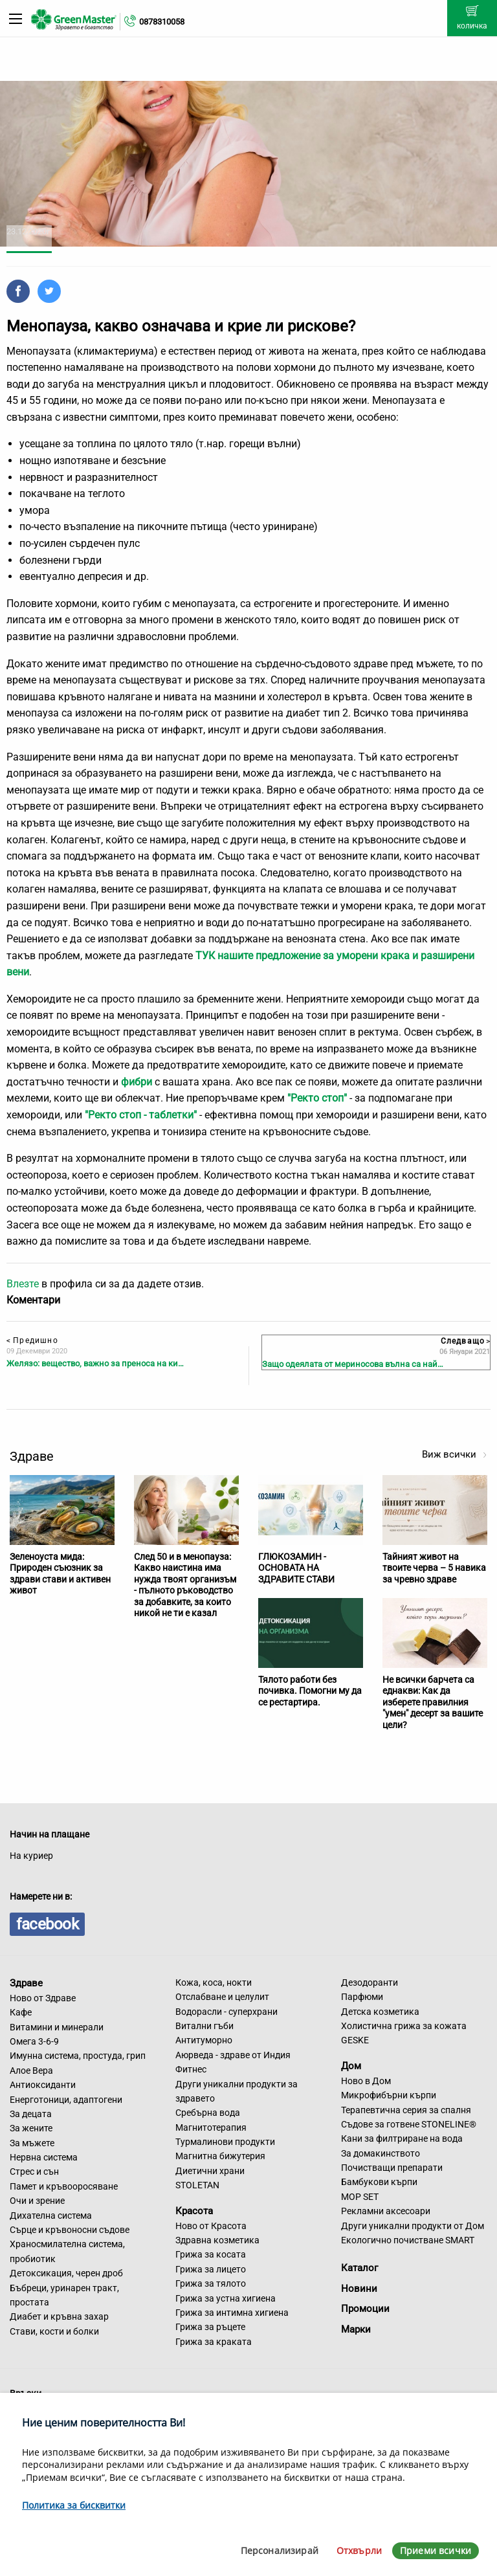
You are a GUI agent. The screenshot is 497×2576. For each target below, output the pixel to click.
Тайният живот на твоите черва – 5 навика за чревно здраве (434, 1567)
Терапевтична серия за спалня (406, 2110)
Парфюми (362, 1997)
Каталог (359, 2268)
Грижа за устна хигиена (225, 2298)
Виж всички (454, 1454)
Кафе (21, 2012)
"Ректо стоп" (317, 1098)
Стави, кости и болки (54, 2331)
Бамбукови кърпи (379, 2182)
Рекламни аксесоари (385, 2211)
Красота (194, 2211)
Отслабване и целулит (222, 1997)
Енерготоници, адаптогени (66, 2099)
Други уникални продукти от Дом (412, 2226)
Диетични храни (210, 2171)
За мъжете (32, 2143)
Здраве (26, 1983)
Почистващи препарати (392, 2167)
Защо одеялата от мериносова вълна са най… (352, 1364)
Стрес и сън (34, 2171)
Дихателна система (51, 2215)
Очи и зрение (37, 2200)
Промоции (365, 2309)
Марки (356, 2329)
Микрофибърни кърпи (388, 2095)
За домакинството (380, 2153)
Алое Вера (31, 2070)
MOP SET (360, 2197)
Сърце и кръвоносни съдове (69, 2230)
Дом (351, 2066)
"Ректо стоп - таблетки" (141, 1115)
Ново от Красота (211, 2226)
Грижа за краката (213, 2342)
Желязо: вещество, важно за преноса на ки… (95, 1363)
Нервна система (44, 2157)
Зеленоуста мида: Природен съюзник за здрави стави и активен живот (60, 1573)
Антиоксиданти (43, 2085)
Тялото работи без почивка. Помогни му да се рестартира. (310, 1690)
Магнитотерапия (211, 2127)
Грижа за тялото (210, 2283)
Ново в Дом (366, 2081)
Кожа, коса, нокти (213, 1982)
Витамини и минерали (57, 2027)
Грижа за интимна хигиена (232, 2312)
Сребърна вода (207, 2112)
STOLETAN (197, 2185)
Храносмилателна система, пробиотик (67, 2251)
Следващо (465, 1341)
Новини (359, 2288)
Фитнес (190, 2069)
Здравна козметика (217, 2240)
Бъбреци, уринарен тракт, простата (64, 2295)
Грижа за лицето (210, 2269)
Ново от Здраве (43, 1998)
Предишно (32, 1340)
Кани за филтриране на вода (402, 2138)
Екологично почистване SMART (407, 2240)
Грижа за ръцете (210, 2327)
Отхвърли (359, 2550)
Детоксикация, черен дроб (66, 2273)
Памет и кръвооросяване (64, 2186)
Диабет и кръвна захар (59, 2316)
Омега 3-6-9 (34, 2041)
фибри (136, 1082)
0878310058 (161, 22)
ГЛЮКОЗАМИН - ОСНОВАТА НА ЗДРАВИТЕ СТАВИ (296, 1567)
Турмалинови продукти (225, 2142)
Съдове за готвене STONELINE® (408, 2124)
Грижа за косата (210, 2254)
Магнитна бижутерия (220, 2156)
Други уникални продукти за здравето (236, 2091)
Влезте (22, 1284)
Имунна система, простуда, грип (78, 2055)
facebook (47, 1924)
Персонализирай (279, 2550)
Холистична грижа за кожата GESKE (404, 2033)
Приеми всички (435, 2550)
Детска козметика (380, 2011)
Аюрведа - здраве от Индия (233, 2055)
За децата (31, 2114)
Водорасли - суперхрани (226, 2011)
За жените (31, 2128)
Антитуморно (203, 2040)
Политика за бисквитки (74, 2505)
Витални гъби (204, 2026)
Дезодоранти (369, 1982)
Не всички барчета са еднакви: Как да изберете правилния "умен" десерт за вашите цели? (432, 1702)
